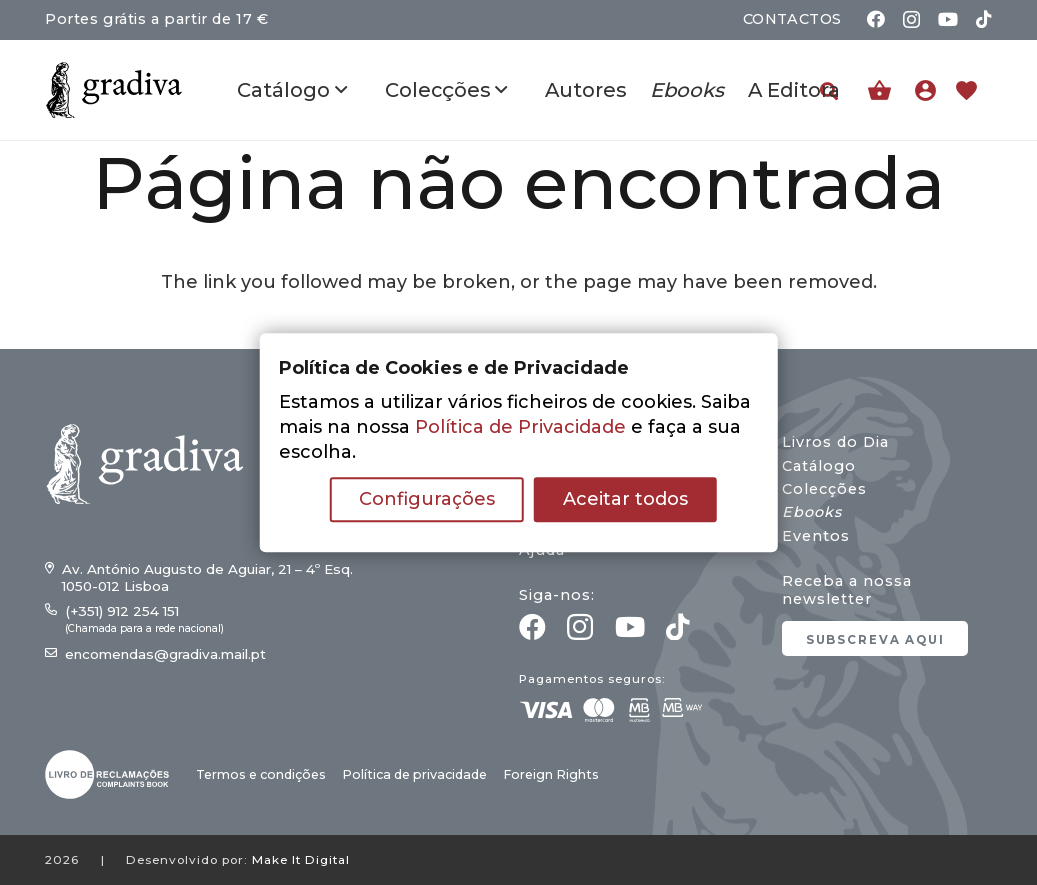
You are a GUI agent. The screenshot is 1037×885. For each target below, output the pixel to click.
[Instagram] (911, 20)
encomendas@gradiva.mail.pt (165, 654)
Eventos (816, 536)
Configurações (427, 499)
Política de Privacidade (520, 427)
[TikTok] (984, 19)
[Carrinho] (879, 90)
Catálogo (819, 466)
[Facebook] (876, 19)
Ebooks (812, 512)
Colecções (824, 489)
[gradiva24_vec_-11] (114, 90)
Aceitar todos (625, 499)
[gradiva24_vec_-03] (107, 774)
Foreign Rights (551, 774)
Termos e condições (261, 774)
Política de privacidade (414, 774)
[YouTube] (948, 19)
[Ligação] (930, 90)
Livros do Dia (835, 442)
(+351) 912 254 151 (122, 611)
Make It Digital (301, 860)
